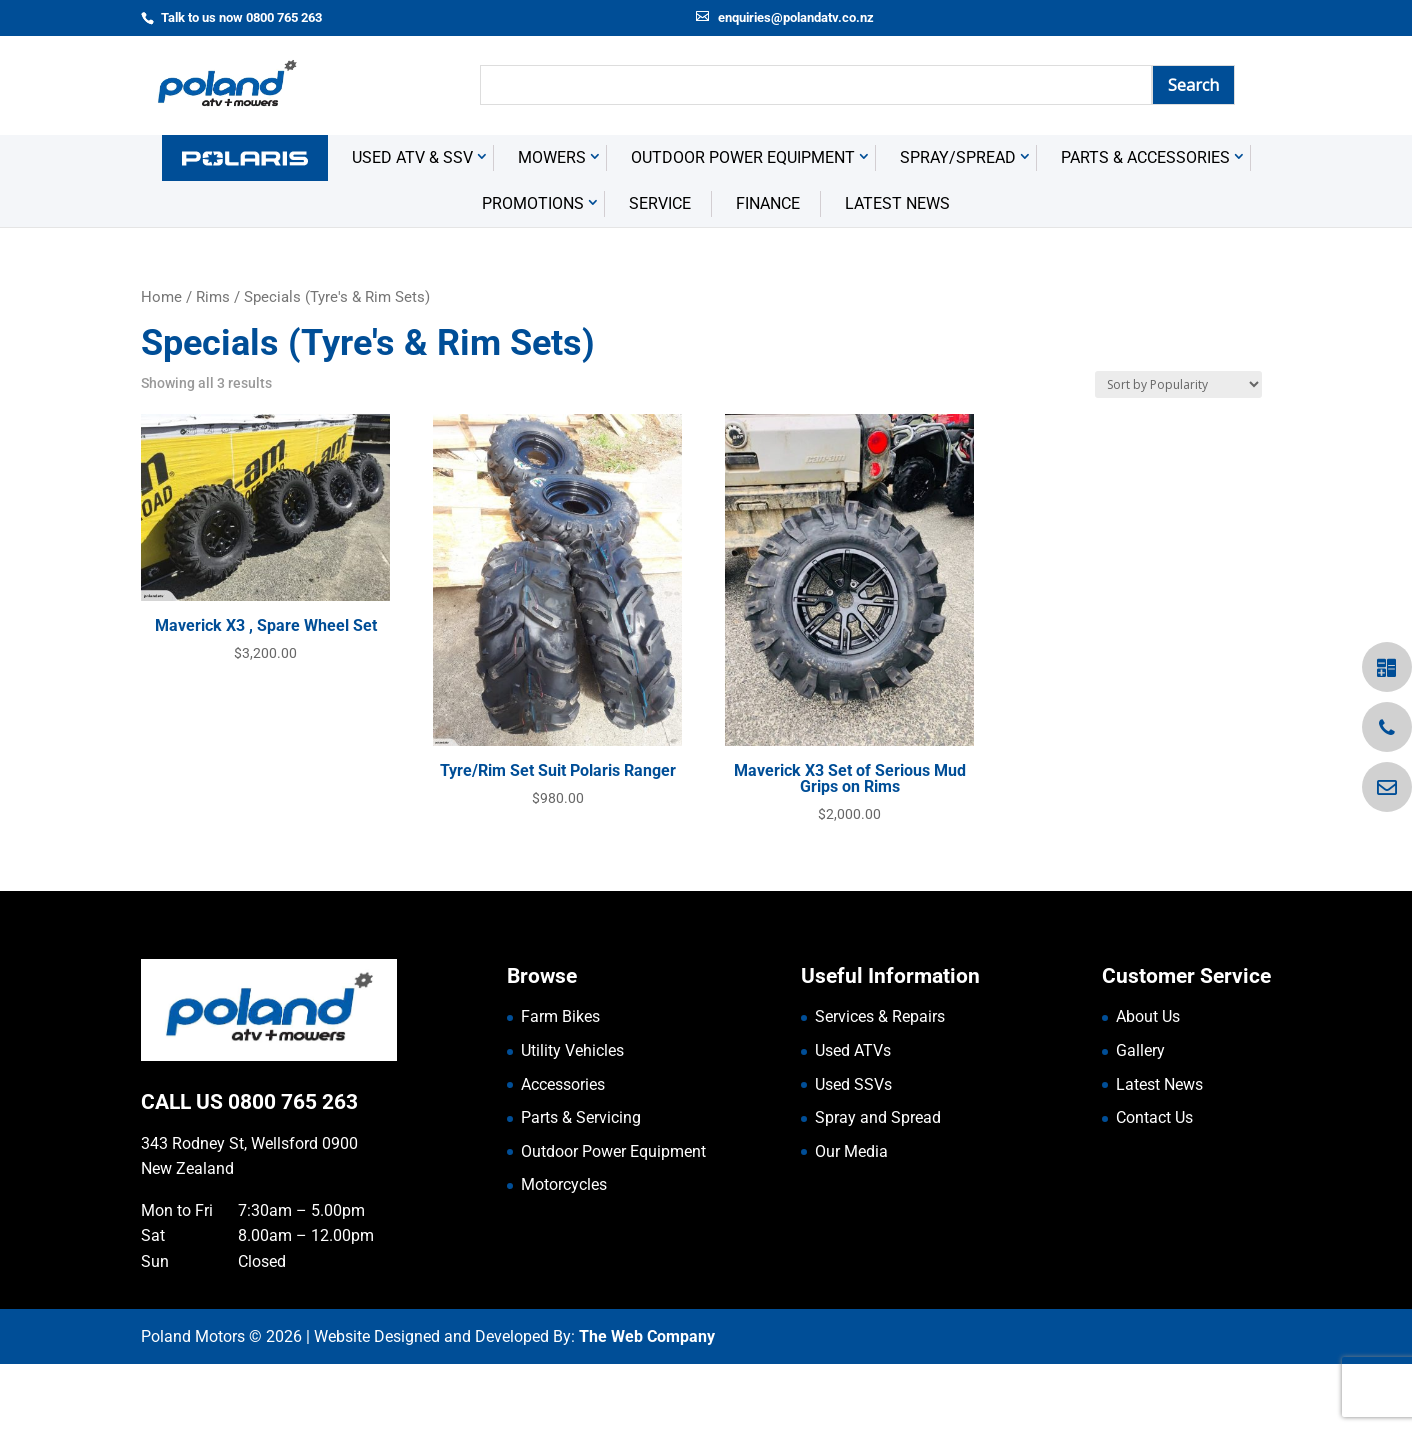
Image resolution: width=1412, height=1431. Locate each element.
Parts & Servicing (581, 1184)
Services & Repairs (880, 1083)
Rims (213, 364)
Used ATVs (853, 1117)
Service (660, 270)
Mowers (552, 224)
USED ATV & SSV (412, 224)
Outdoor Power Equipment (743, 224)
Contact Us (1154, 1184)
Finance (768, 270)
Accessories (563, 1151)
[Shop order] (1178, 451)
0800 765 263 (293, 1169)
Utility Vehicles (572, 1117)
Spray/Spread (958, 224)
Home (161, 364)
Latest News (897, 270)
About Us (1148, 1083)
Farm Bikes (560, 1083)
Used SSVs (853, 1151)
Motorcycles (564, 1251)
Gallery (1140, 1117)
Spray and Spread (878, 1184)
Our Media (851, 1218)
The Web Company (647, 1403)
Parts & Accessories (1145, 224)
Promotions (533, 270)
